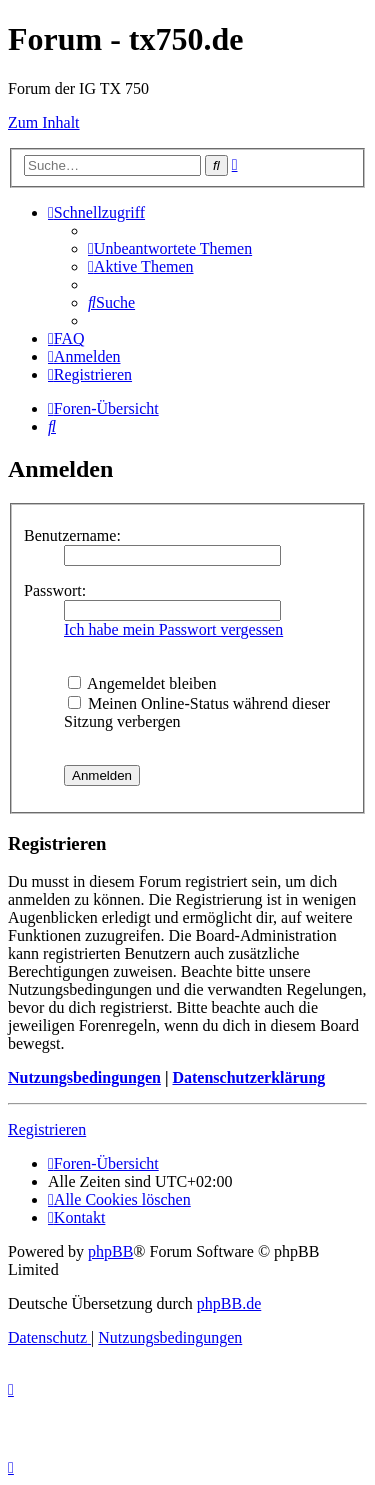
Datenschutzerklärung (248, 1077)
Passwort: (55, 590)
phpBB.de (229, 1303)
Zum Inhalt (44, 122)
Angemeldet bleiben (142, 683)
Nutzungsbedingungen (84, 1077)
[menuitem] (170, 248)
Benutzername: (72, 535)
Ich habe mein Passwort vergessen (173, 629)
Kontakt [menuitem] (76, 1217)
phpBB (110, 1251)
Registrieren (47, 1129)
